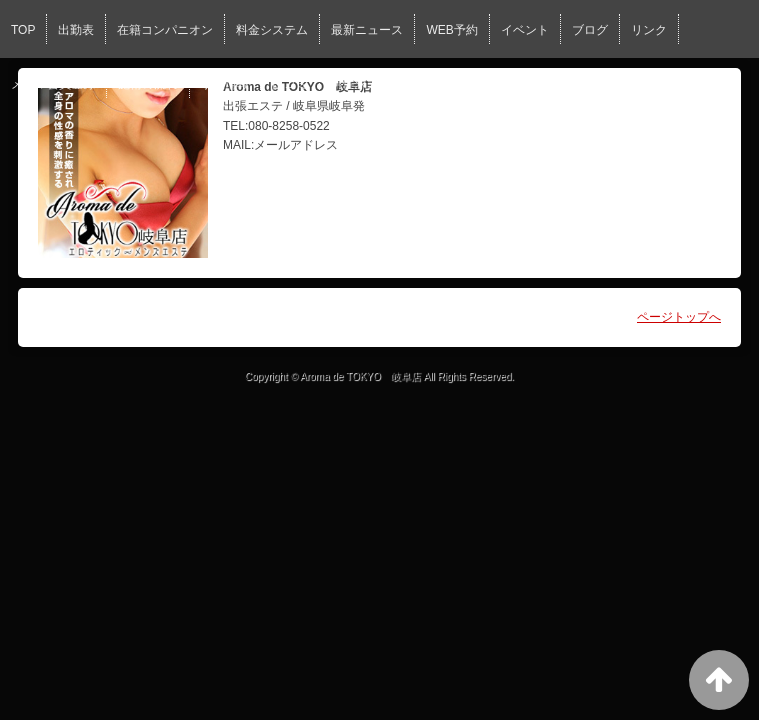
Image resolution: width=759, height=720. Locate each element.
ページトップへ (679, 317)
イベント (525, 30)
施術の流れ (148, 84)
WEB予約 (451, 30)
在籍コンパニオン (165, 30)
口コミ (290, 84)
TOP (23, 30)
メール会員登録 (53, 84)
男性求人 (355, 84)
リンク (649, 30)
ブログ (590, 30)
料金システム (272, 30)
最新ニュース (367, 30)
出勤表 (76, 30)
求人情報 (225, 84)
